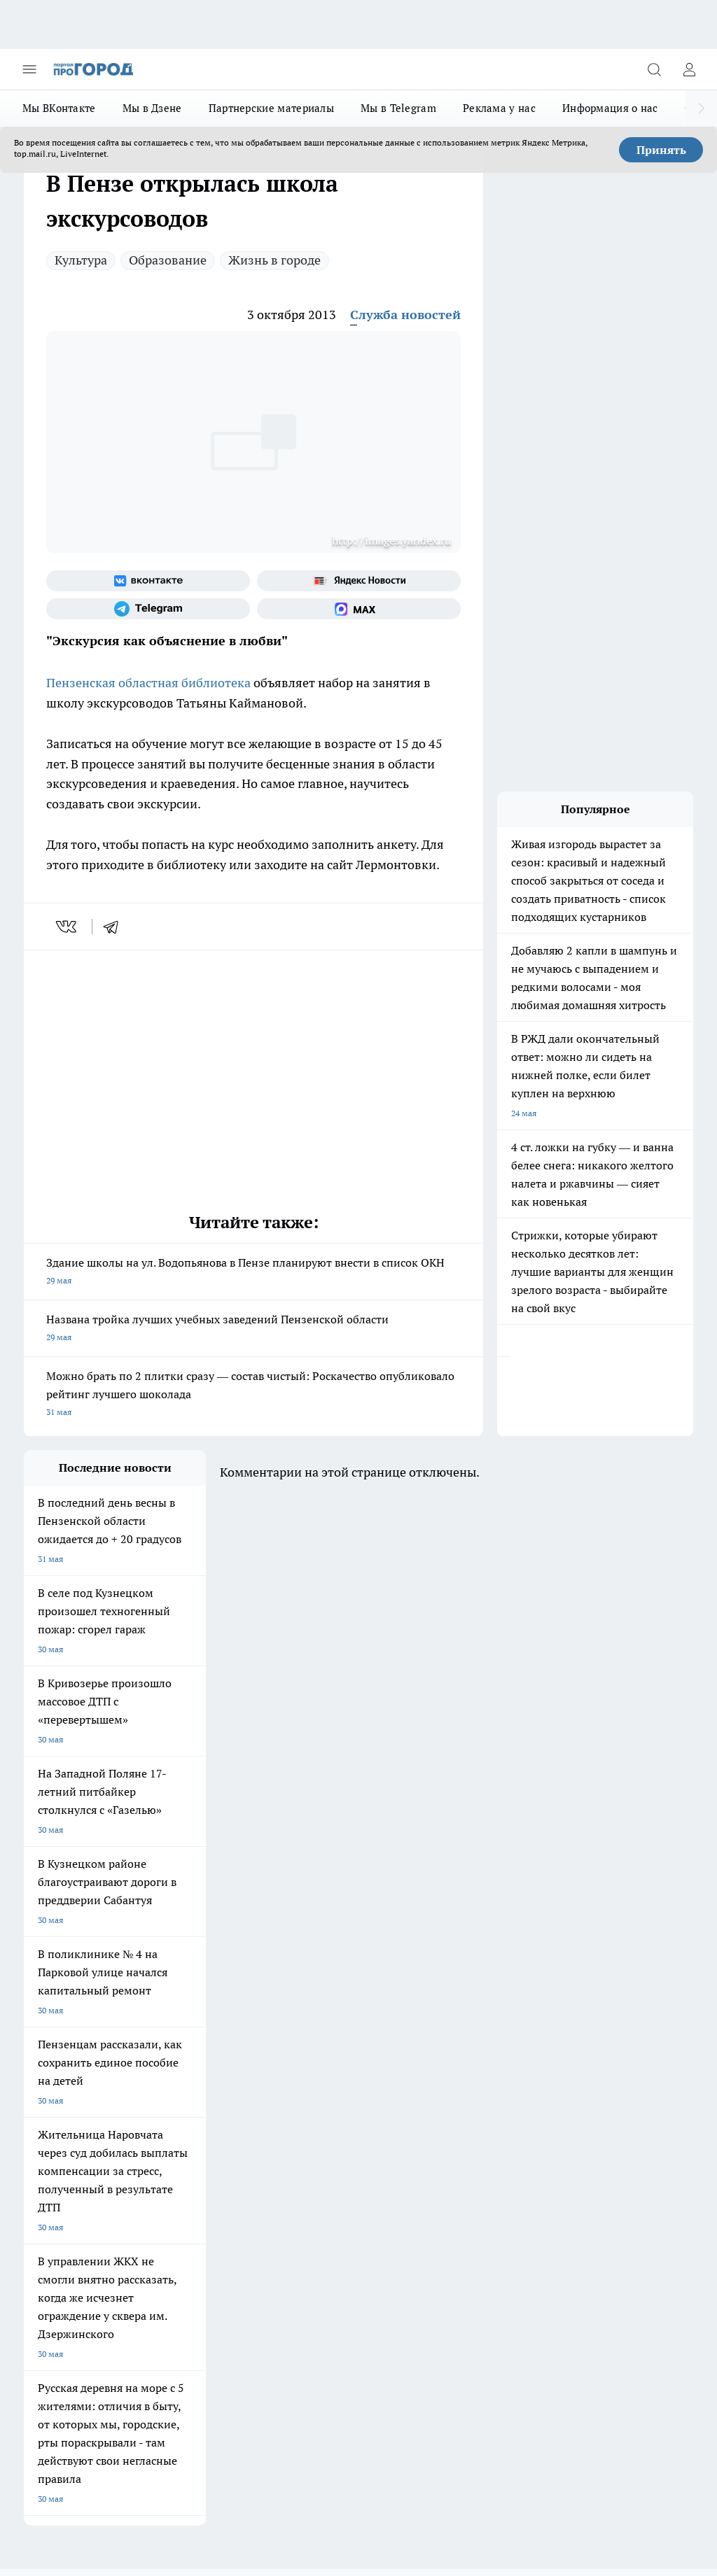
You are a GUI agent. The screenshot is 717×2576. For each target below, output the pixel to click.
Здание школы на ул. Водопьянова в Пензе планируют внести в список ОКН (253, 1272)
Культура (81, 260)
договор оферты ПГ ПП (70, 2413)
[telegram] (116, 926)
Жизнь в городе (274, 260)
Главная (290, 2060)
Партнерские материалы (271, 108)
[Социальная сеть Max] (359, 608)
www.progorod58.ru (131, 2109)
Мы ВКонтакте (59, 108)
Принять (661, 150)
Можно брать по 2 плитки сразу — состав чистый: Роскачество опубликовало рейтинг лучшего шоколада (253, 1395)
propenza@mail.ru (208, 2151)
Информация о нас (610, 108)
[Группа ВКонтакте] (148, 580)
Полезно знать (173, 2009)
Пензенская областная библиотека (148, 683)
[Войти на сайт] (689, 69)
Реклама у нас (499, 108)
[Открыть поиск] (654, 69)
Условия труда (178, 2060)
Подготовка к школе (64, 2009)
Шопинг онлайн (54, 1977)
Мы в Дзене (152, 108)
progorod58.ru (235, 2258)
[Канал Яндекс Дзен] (503, 1999)
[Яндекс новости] (359, 580)
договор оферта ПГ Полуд (75, 2400)
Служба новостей (405, 315)
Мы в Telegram (398, 108)
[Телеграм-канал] (148, 608)
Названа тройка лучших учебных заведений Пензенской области (253, 1329)
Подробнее (666, 2447)
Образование (168, 260)
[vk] (67, 926)
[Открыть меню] (29, 69)
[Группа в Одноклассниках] (433, 1999)
